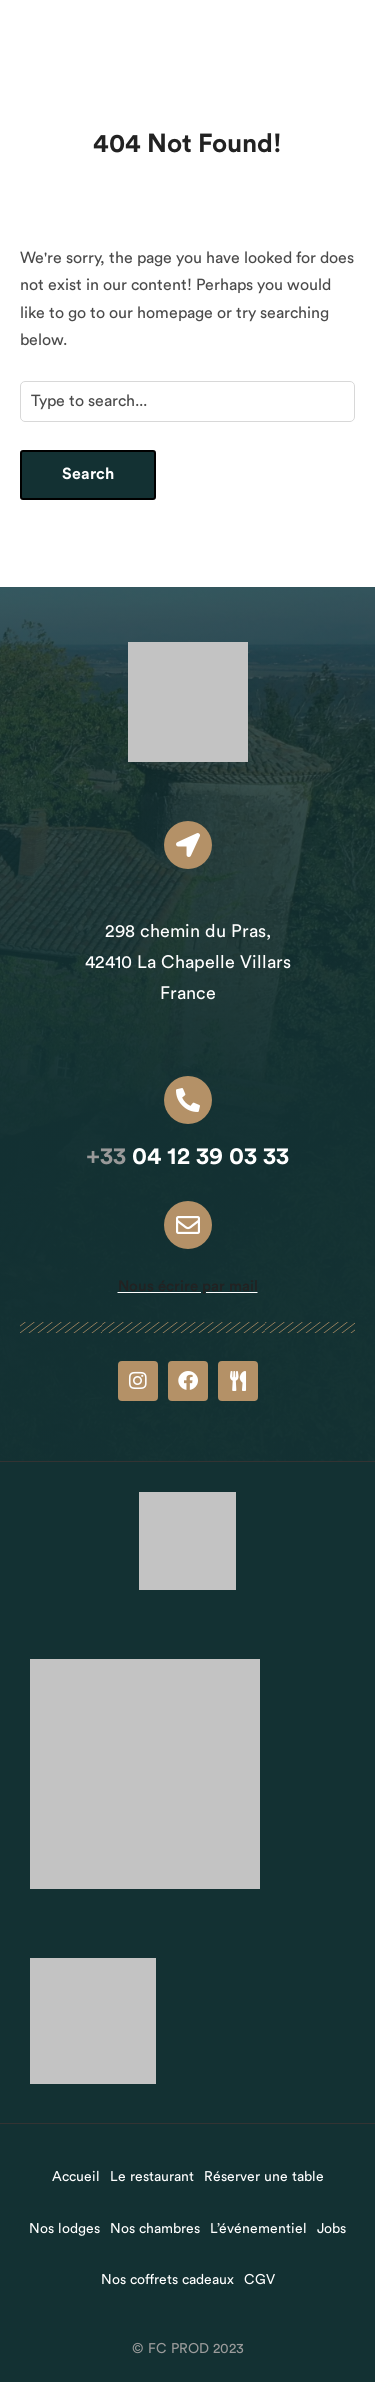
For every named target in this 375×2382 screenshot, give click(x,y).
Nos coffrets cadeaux (167, 2280)
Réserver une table (264, 2177)
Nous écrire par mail (188, 1286)
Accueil (76, 2177)
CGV (259, 2280)
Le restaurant (152, 2177)
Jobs (331, 2229)
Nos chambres (155, 2229)
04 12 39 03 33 (187, 1157)
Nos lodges (64, 2229)
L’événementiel (258, 2229)
